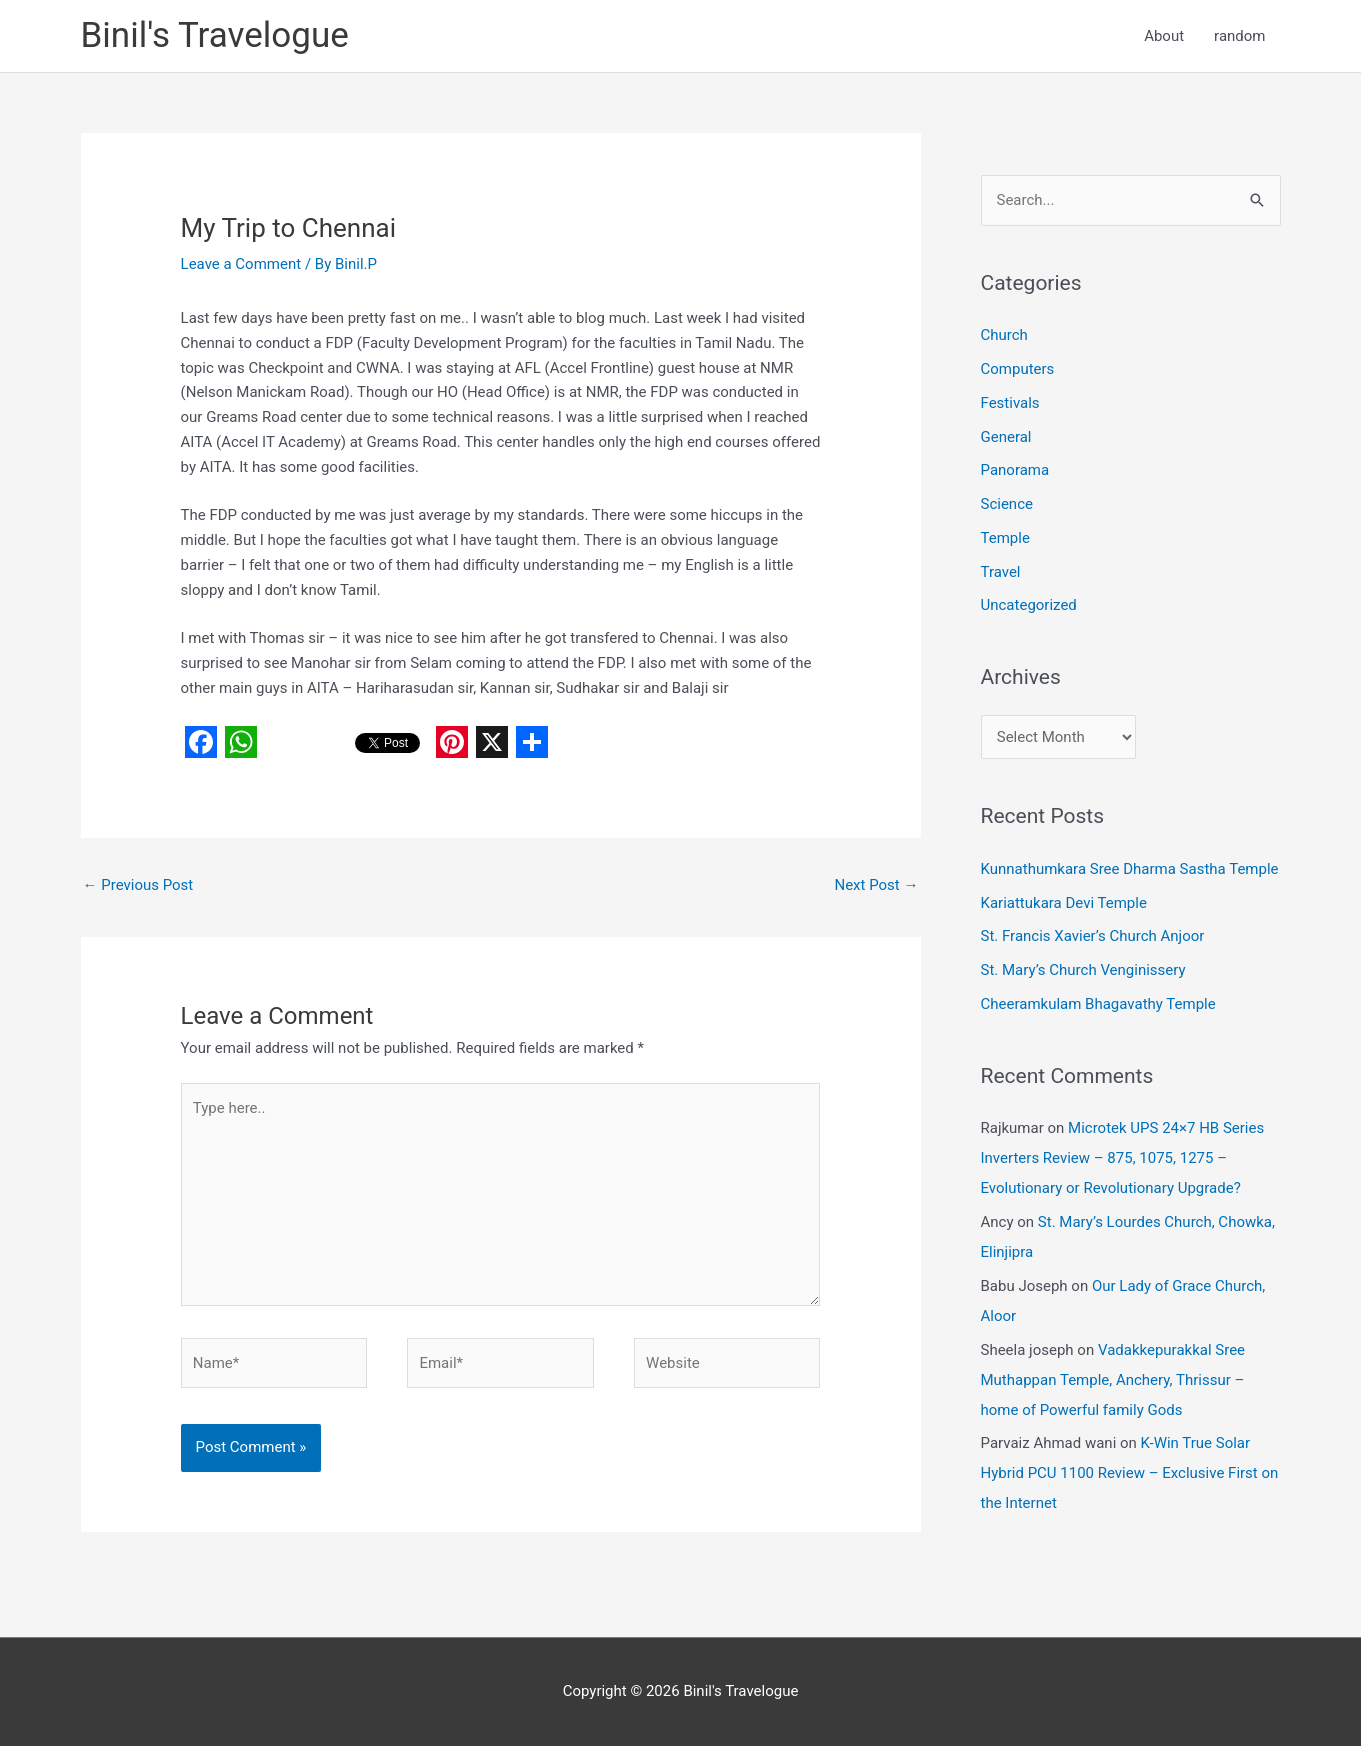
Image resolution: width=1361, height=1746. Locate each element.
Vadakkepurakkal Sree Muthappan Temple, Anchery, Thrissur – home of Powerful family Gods (1113, 1380)
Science (1007, 504)
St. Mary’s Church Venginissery (1083, 970)
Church (1004, 335)
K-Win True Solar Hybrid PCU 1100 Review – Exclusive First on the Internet (1130, 1473)
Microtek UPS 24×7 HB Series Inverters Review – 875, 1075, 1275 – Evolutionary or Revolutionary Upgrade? (1123, 1158)
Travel (1001, 572)
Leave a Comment (241, 264)
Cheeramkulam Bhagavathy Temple (1098, 1004)
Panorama (1015, 470)
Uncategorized (1029, 605)
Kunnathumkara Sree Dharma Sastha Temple (1130, 869)
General (1006, 437)
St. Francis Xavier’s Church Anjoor (1093, 936)
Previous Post (138, 885)
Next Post (876, 885)
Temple (1005, 538)
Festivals (1010, 403)
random (1239, 36)
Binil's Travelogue (215, 35)
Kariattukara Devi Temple (1064, 903)
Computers (1018, 369)
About (1164, 36)
